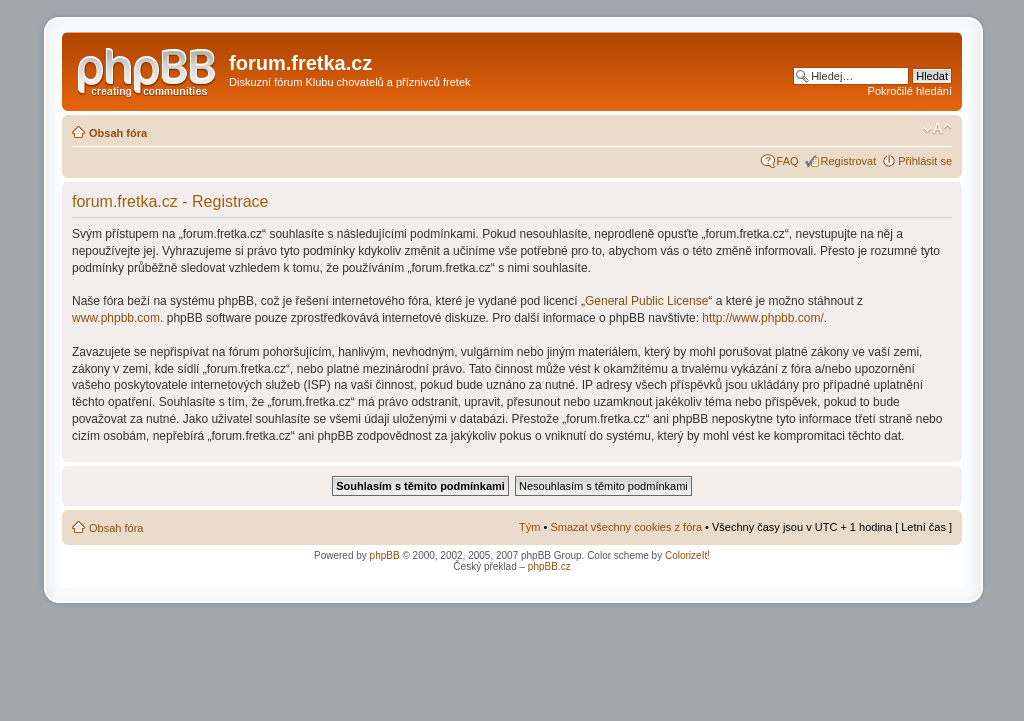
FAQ (788, 161)
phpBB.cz (549, 566)
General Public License (646, 301)
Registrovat (849, 161)
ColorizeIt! (687, 555)
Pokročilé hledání (910, 91)
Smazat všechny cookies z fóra (626, 527)
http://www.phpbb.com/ (762, 318)
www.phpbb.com (116, 318)
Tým (529, 527)
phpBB (385, 555)
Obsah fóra (118, 133)
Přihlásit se (925, 161)
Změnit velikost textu (937, 129)
